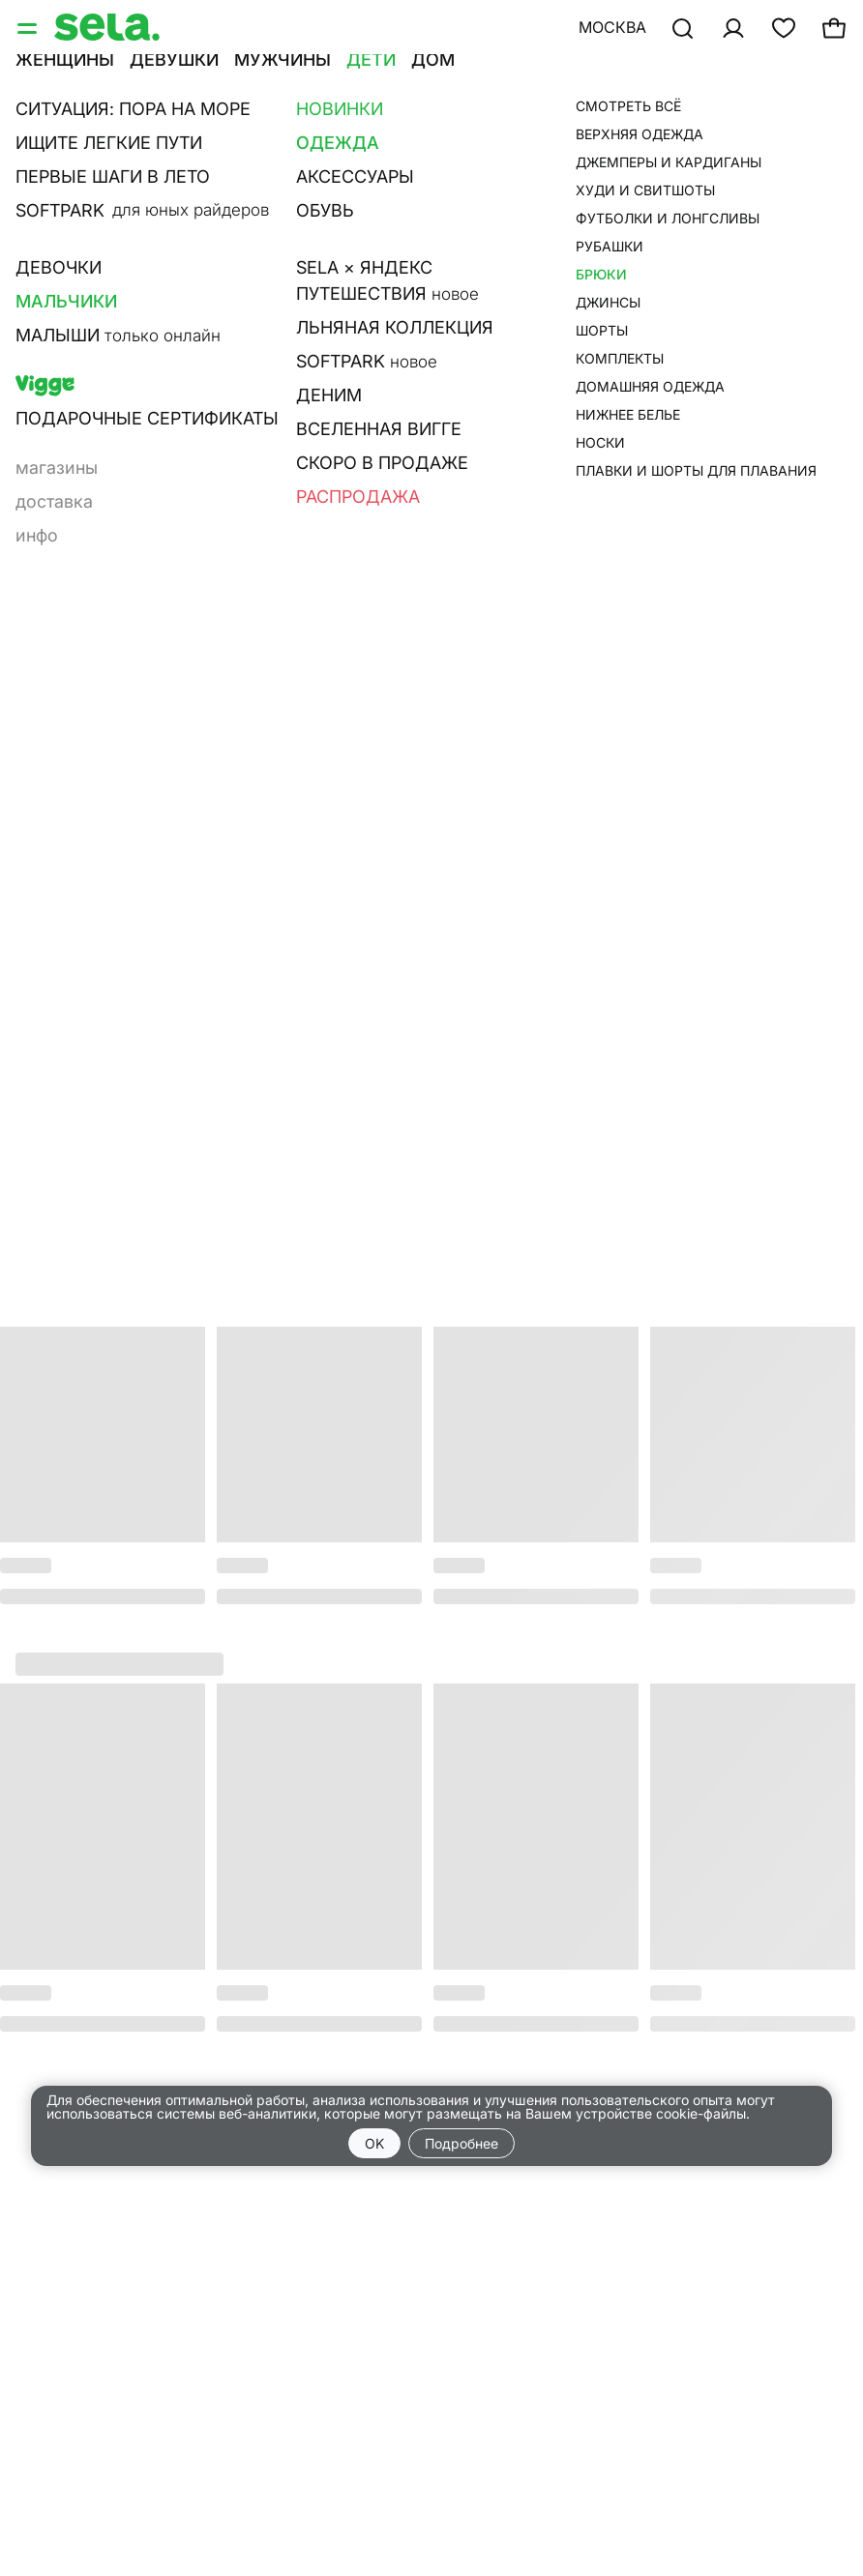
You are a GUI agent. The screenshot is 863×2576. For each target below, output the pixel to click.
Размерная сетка (591, 445)
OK (374, 2143)
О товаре (553, 418)
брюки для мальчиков (615, 121)
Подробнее (461, 2143)
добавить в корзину (658, 298)
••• (571, 84)
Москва (612, 27)
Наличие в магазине (606, 473)
